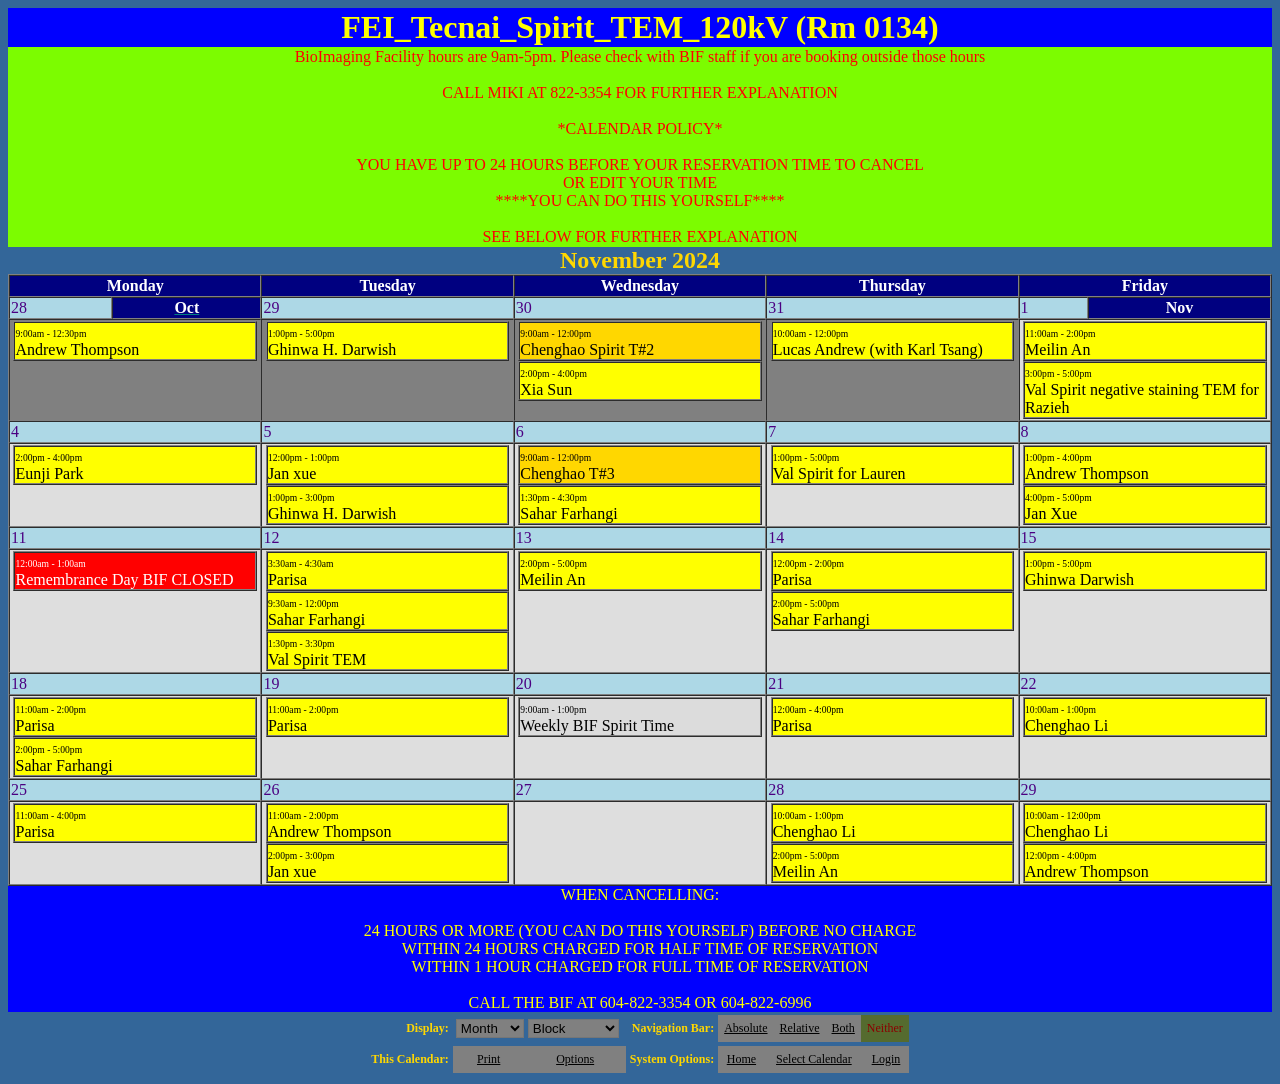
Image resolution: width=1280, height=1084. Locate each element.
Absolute (745, 1028)
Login (886, 1059)
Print (488, 1059)
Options (575, 1059)
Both (843, 1028)
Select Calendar (814, 1059)
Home (741, 1059)
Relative (800, 1028)
